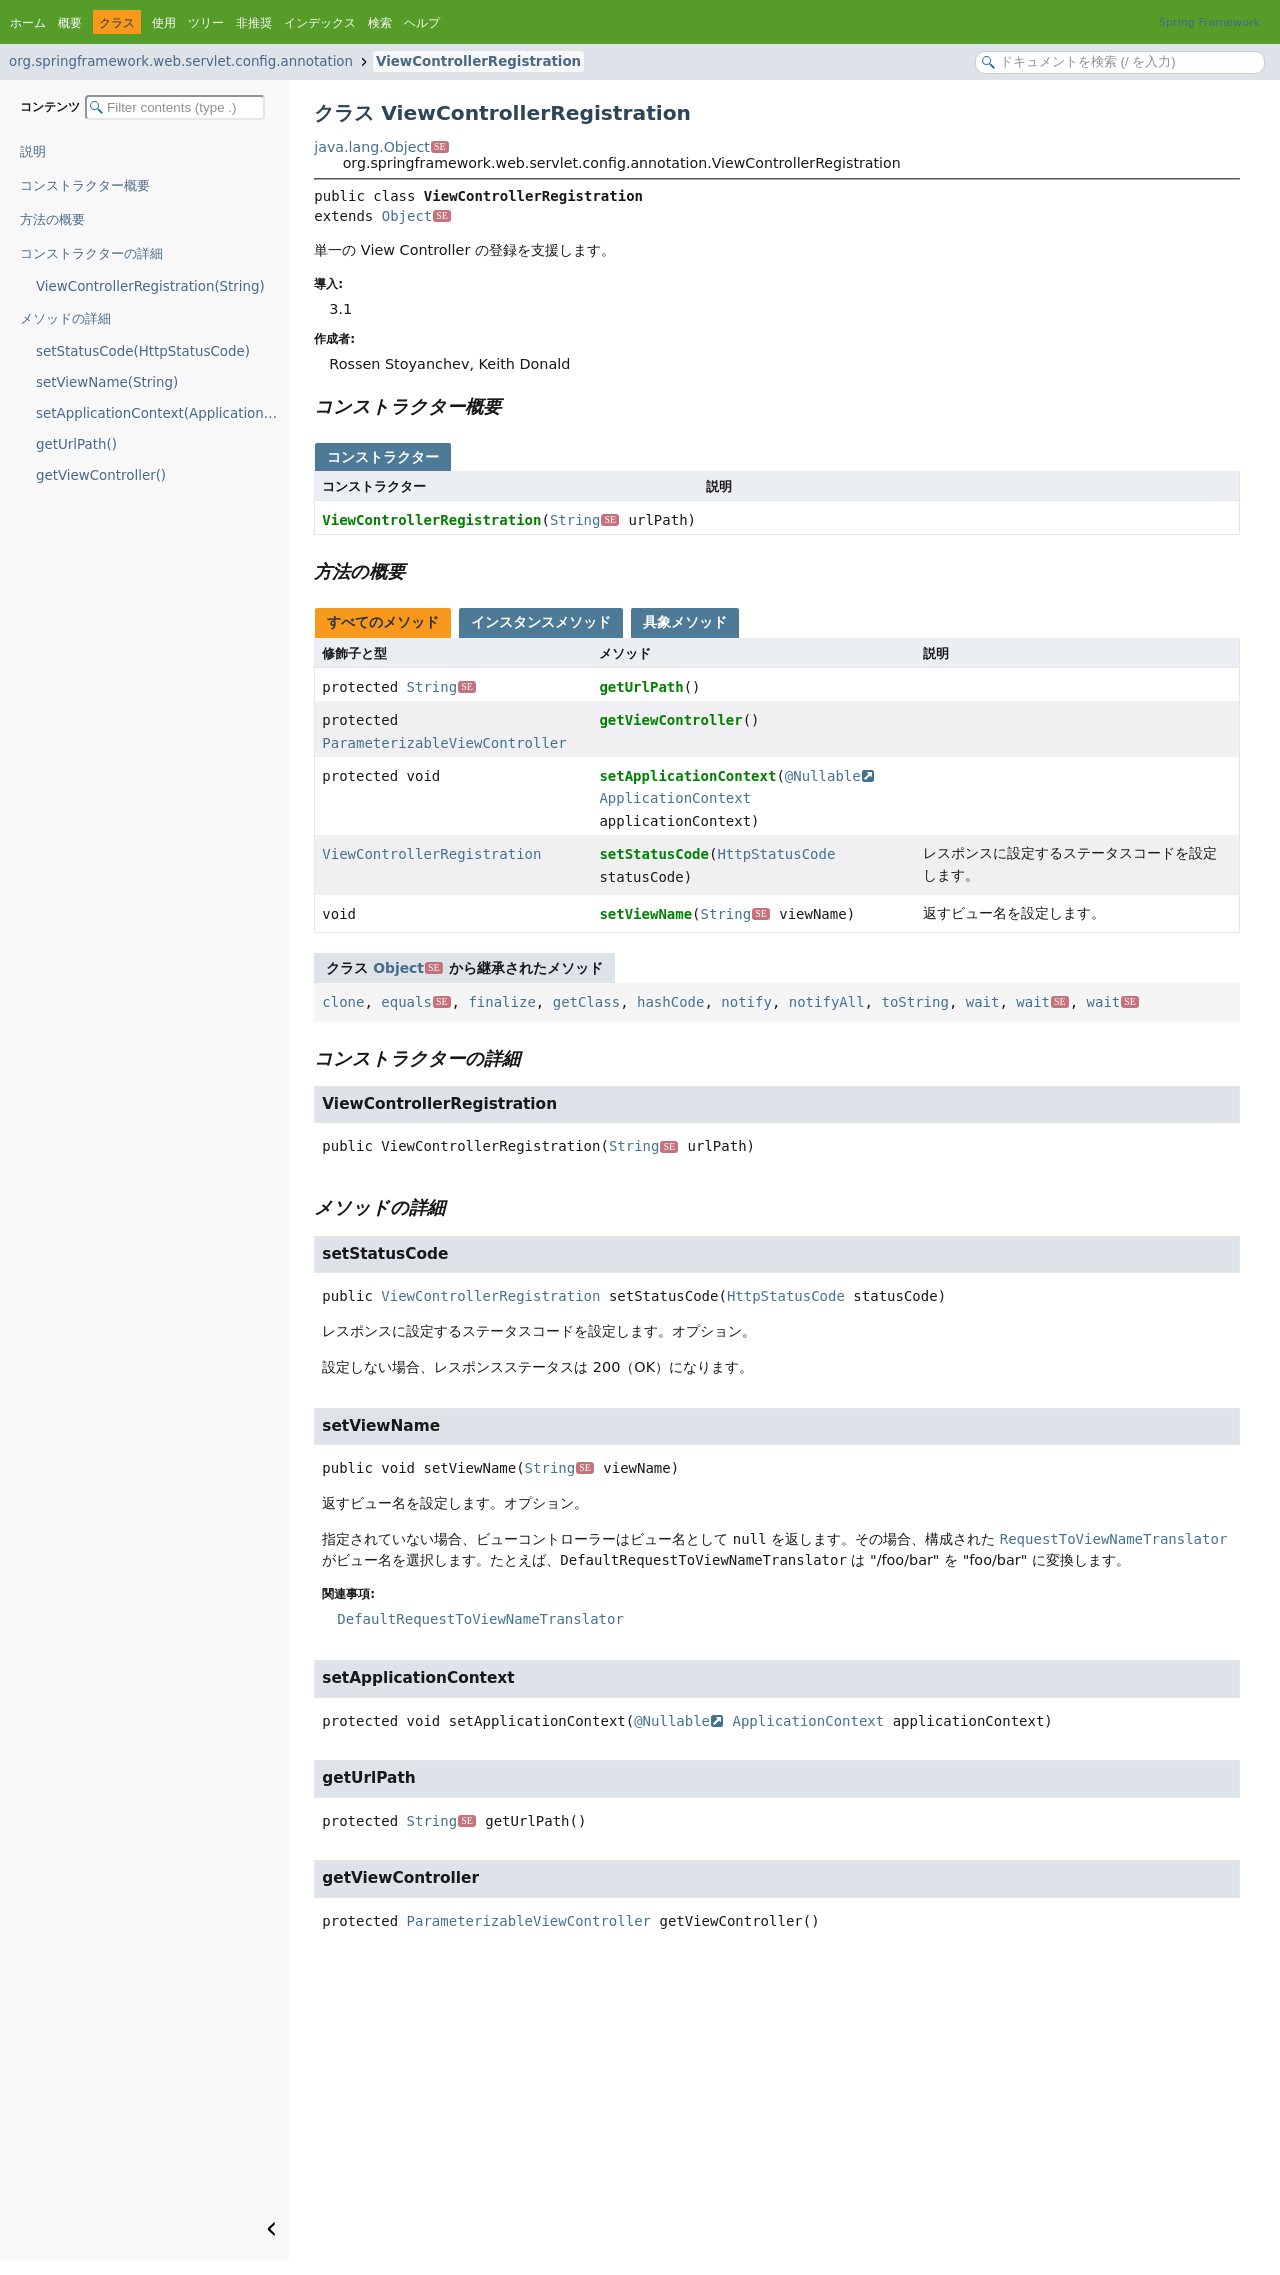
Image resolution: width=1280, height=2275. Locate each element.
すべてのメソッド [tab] (383, 622)
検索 (380, 23)
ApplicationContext (675, 798)
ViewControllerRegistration (478, 61)
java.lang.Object (381, 147)
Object (416, 216)
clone (343, 1002)
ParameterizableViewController (444, 743)
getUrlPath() (76, 444)
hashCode (670, 1002)
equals (415, 1002)
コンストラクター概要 (85, 185)
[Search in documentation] (1120, 62)
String (584, 520)
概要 (70, 23)
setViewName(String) (107, 382)
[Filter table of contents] (175, 107)
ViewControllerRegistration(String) (150, 286)
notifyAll (827, 1002)
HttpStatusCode (776, 854)
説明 (33, 151)
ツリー (206, 23)
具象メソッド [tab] (685, 622)
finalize (501, 1002)
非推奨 (254, 23)
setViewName (645, 914)
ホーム (28, 23)
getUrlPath (641, 687)
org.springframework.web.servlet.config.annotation (181, 61)
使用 (164, 23)
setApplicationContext (687, 776)
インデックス (320, 23)
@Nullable (829, 776)
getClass (586, 1002)
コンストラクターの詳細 (91, 253)
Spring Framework (1209, 22)
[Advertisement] (777, 2109)
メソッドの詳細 (65, 318)
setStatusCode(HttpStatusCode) (143, 351)
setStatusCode (654, 854)
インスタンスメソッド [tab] (541, 622)
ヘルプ (422, 23)
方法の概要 (52, 219)
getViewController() (101, 475)
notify (746, 1002)
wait (983, 1002)
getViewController (670, 720)
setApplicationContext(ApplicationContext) (162, 413)
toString (914, 1002)
